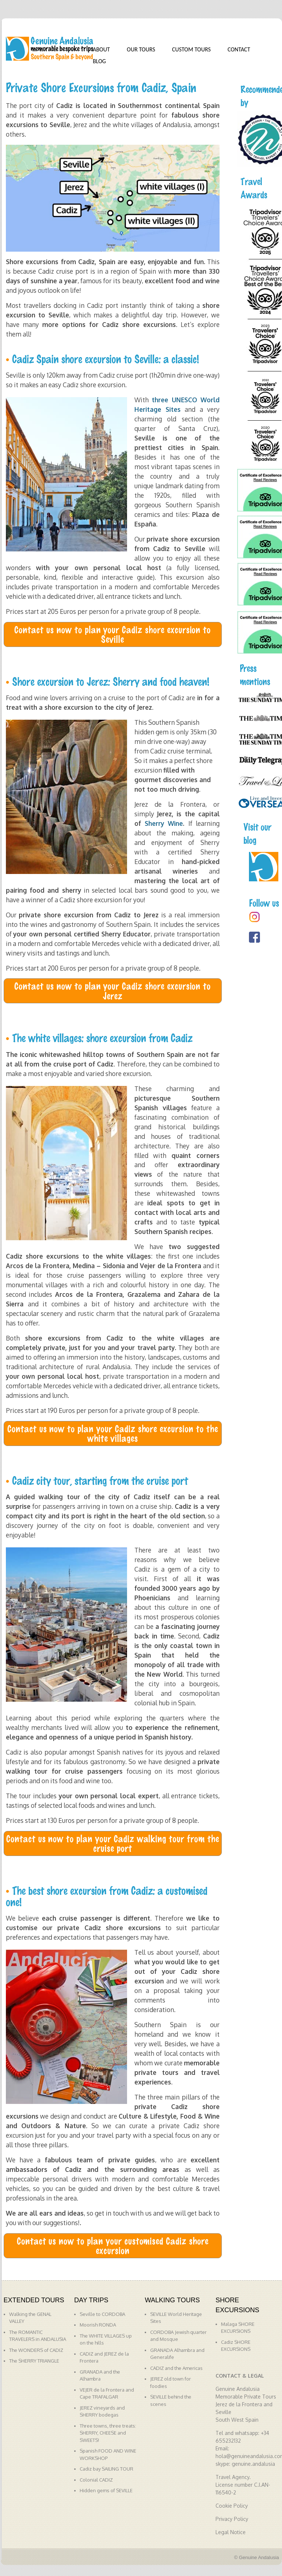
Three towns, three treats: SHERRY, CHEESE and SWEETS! (108, 2433)
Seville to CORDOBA (102, 2314)
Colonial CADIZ (96, 2480)
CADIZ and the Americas (176, 2368)
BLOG (99, 61)
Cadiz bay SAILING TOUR (106, 2469)
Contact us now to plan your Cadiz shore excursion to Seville (112, 633)
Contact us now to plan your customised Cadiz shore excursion (113, 2245)
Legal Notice (231, 2532)
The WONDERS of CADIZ (36, 2350)
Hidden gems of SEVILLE (106, 2490)
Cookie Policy (232, 2506)
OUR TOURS (141, 49)
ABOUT (101, 49)
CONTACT (239, 49)
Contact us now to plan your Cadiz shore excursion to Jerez (112, 990)
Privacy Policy (232, 2519)
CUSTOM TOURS (191, 49)
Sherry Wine (164, 823)
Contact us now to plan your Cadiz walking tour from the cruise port (112, 1842)
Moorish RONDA (98, 2325)
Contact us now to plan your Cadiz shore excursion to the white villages (112, 1432)
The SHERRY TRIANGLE (34, 2361)
